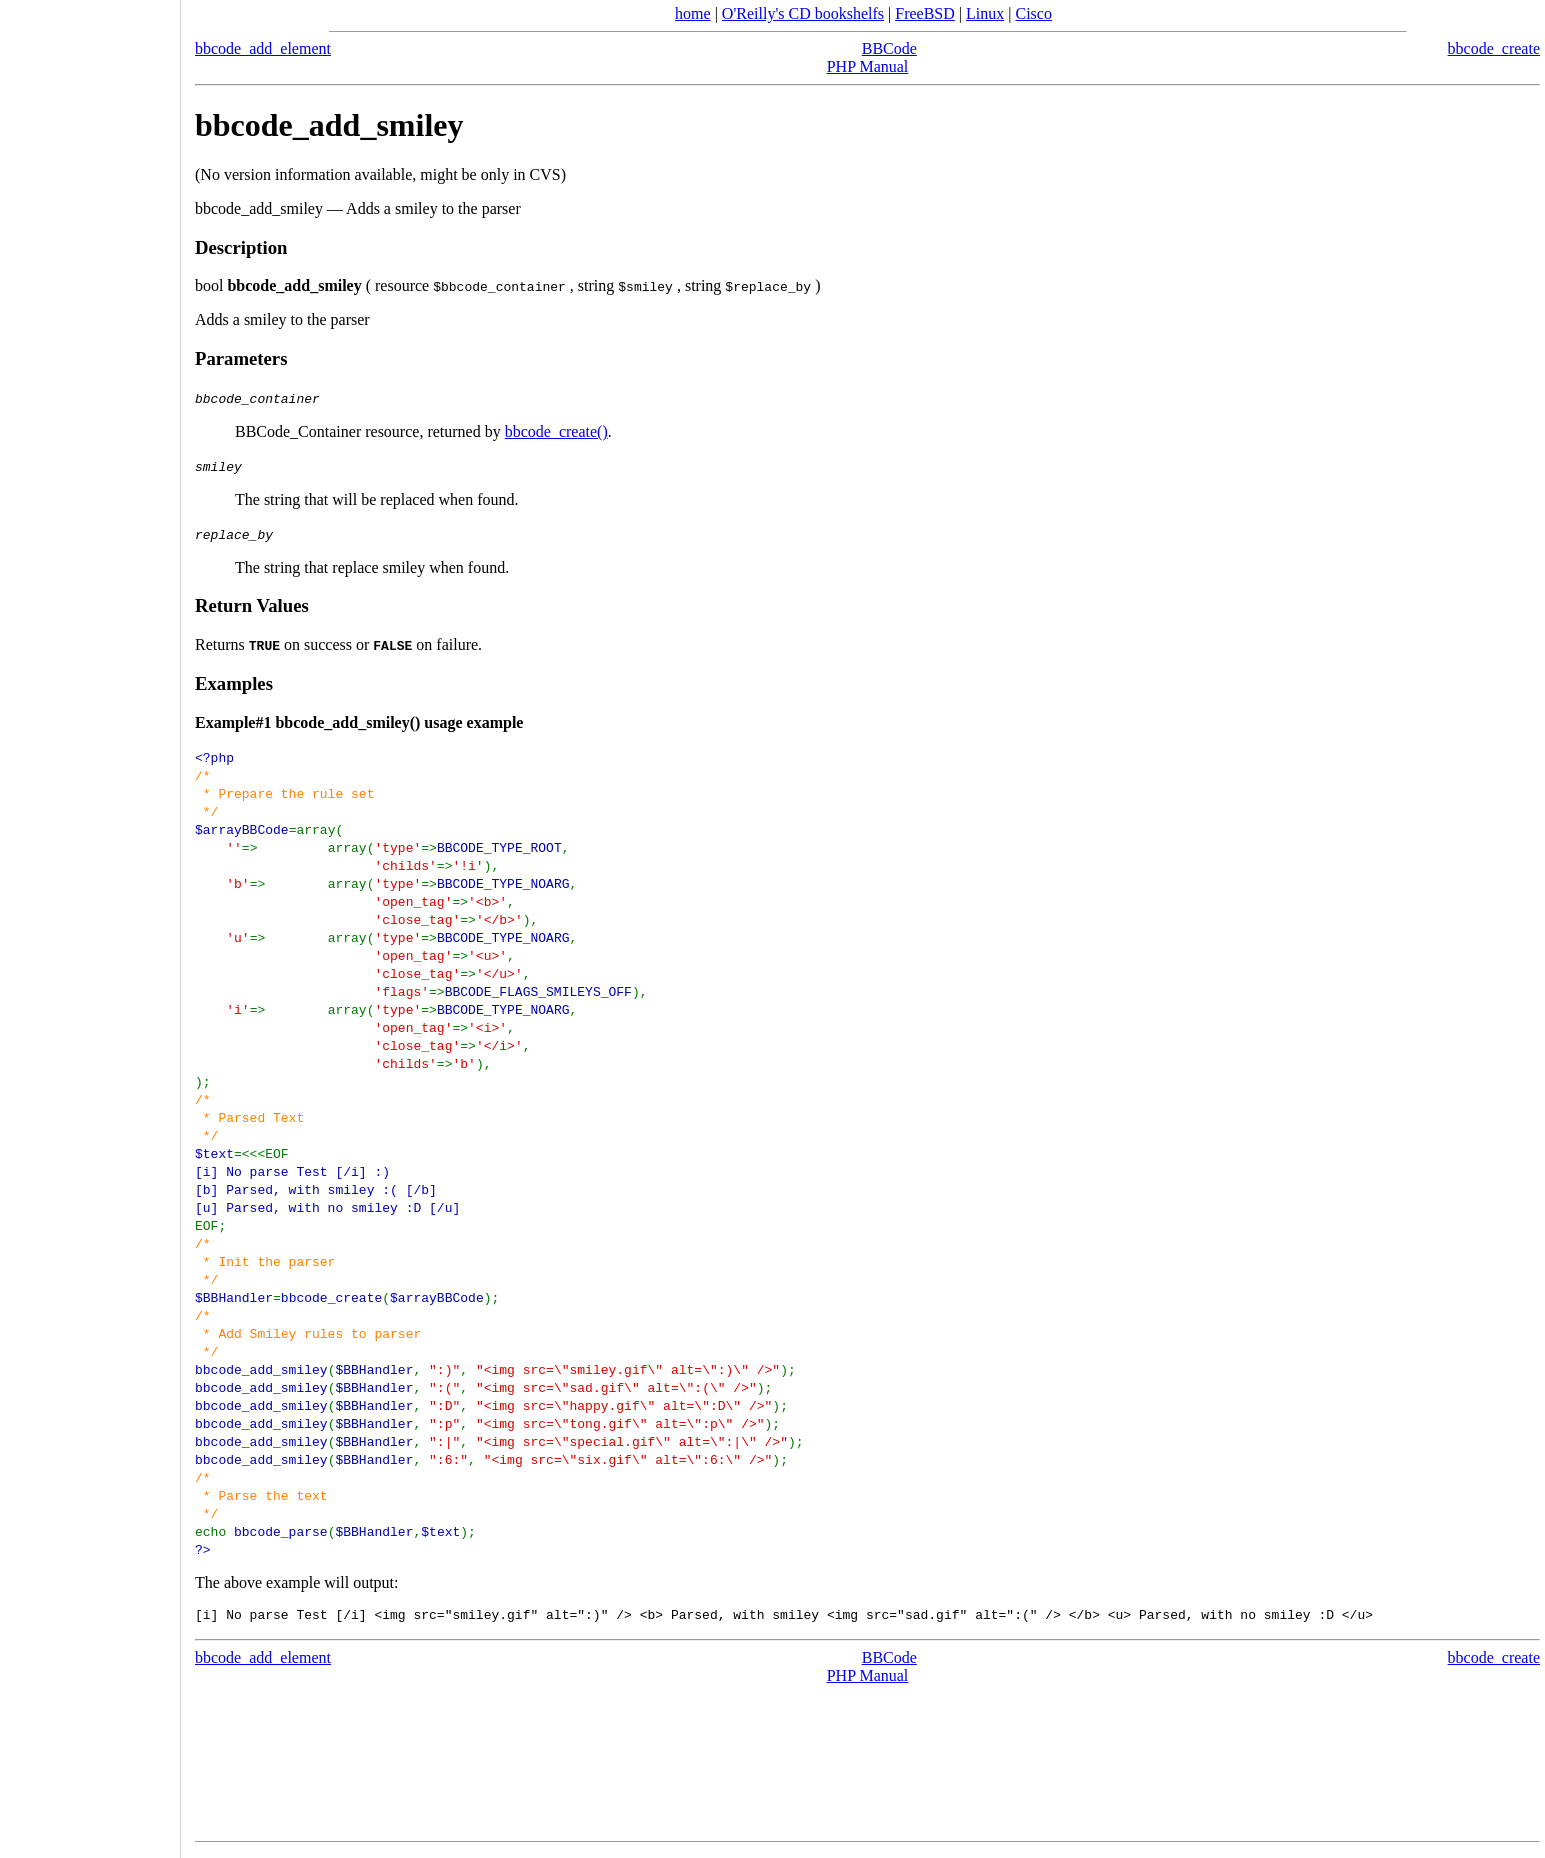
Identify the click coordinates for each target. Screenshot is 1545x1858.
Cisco (1033, 13)
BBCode (889, 48)
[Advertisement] (90, 922)
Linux (985, 13)
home (693, 13)
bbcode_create (1494, 48)
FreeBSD (925, 13)
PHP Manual (868, 66)
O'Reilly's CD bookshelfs (803, 13)
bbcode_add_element (263, 48)
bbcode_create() (556, 431)
